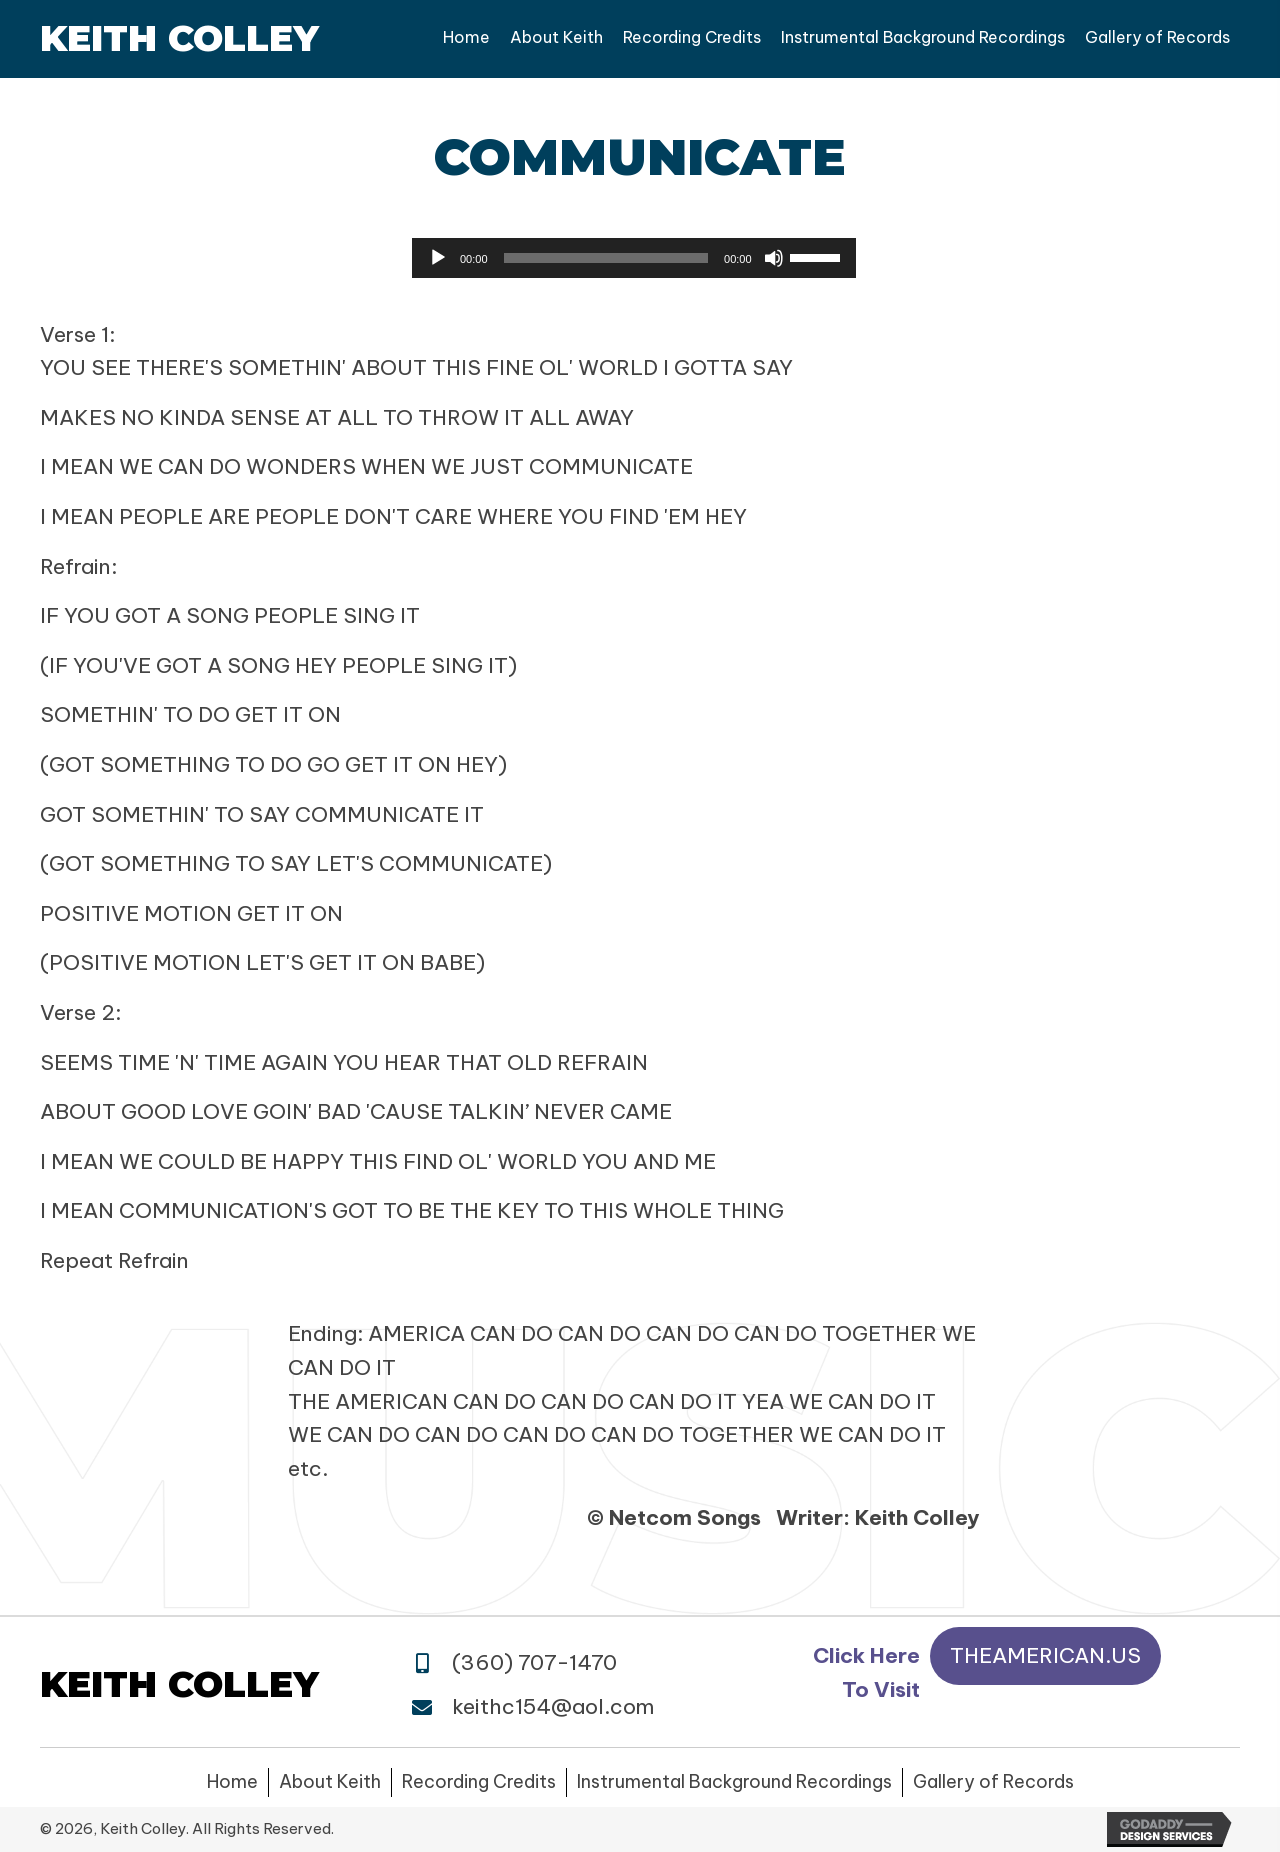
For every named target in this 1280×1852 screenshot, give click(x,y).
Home (232, 1781)
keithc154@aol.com (553, 1706)
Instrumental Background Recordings (734, 1781)
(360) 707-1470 (534, 1662)
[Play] (438, 258)
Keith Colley (179, 38)
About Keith (330, 1781)
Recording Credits (479, 1781)
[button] (1045, 1656)
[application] (634, 258)
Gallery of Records (993, 1781)
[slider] (606, 258)
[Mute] (774, 258)
